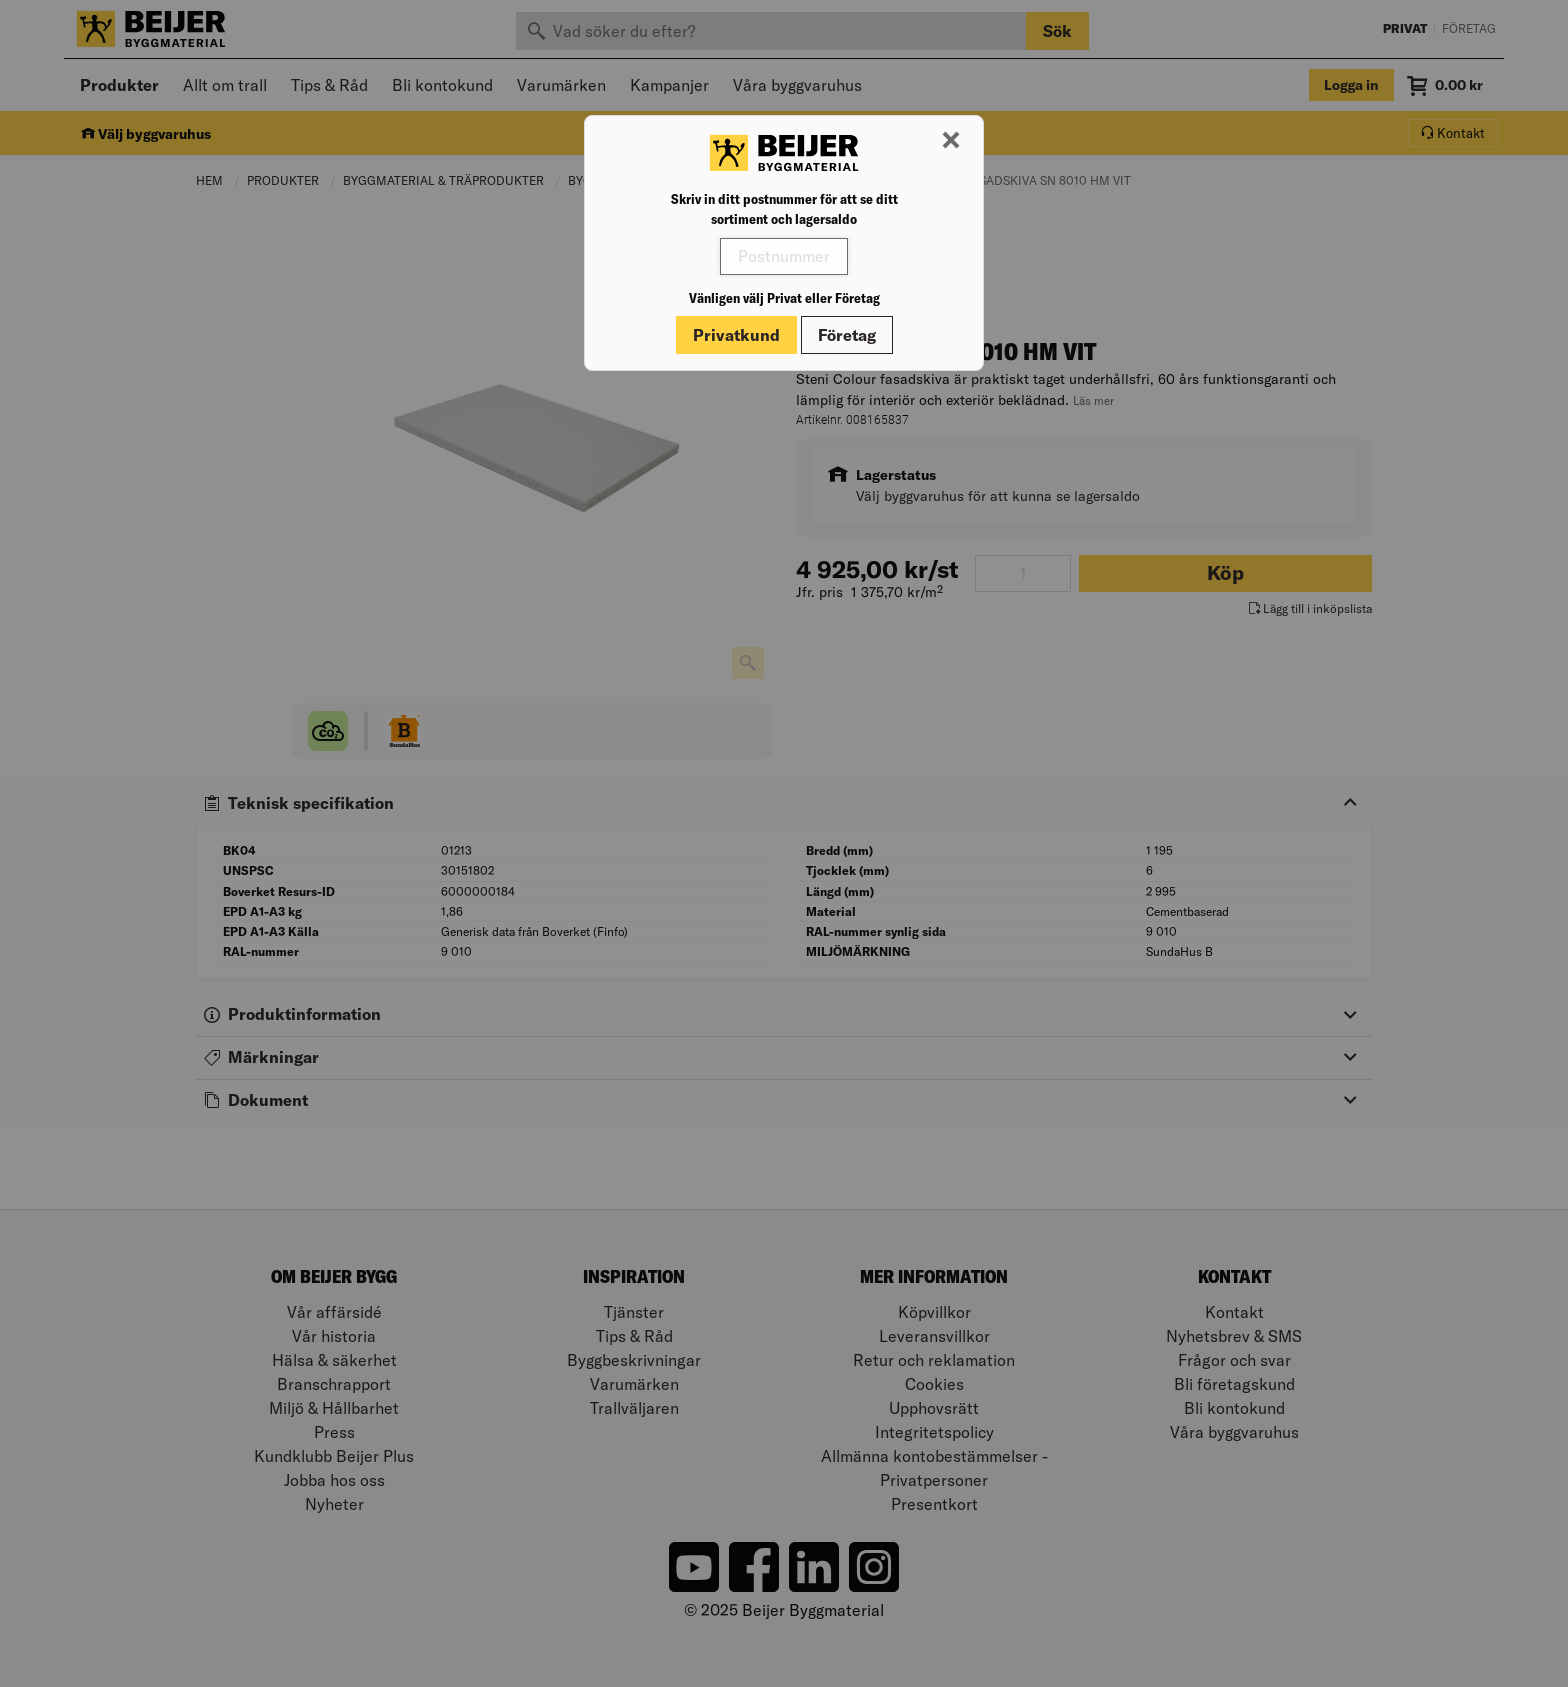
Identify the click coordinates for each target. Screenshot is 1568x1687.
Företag (847, 335)
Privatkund (736, 335)
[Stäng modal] (951, 141)
